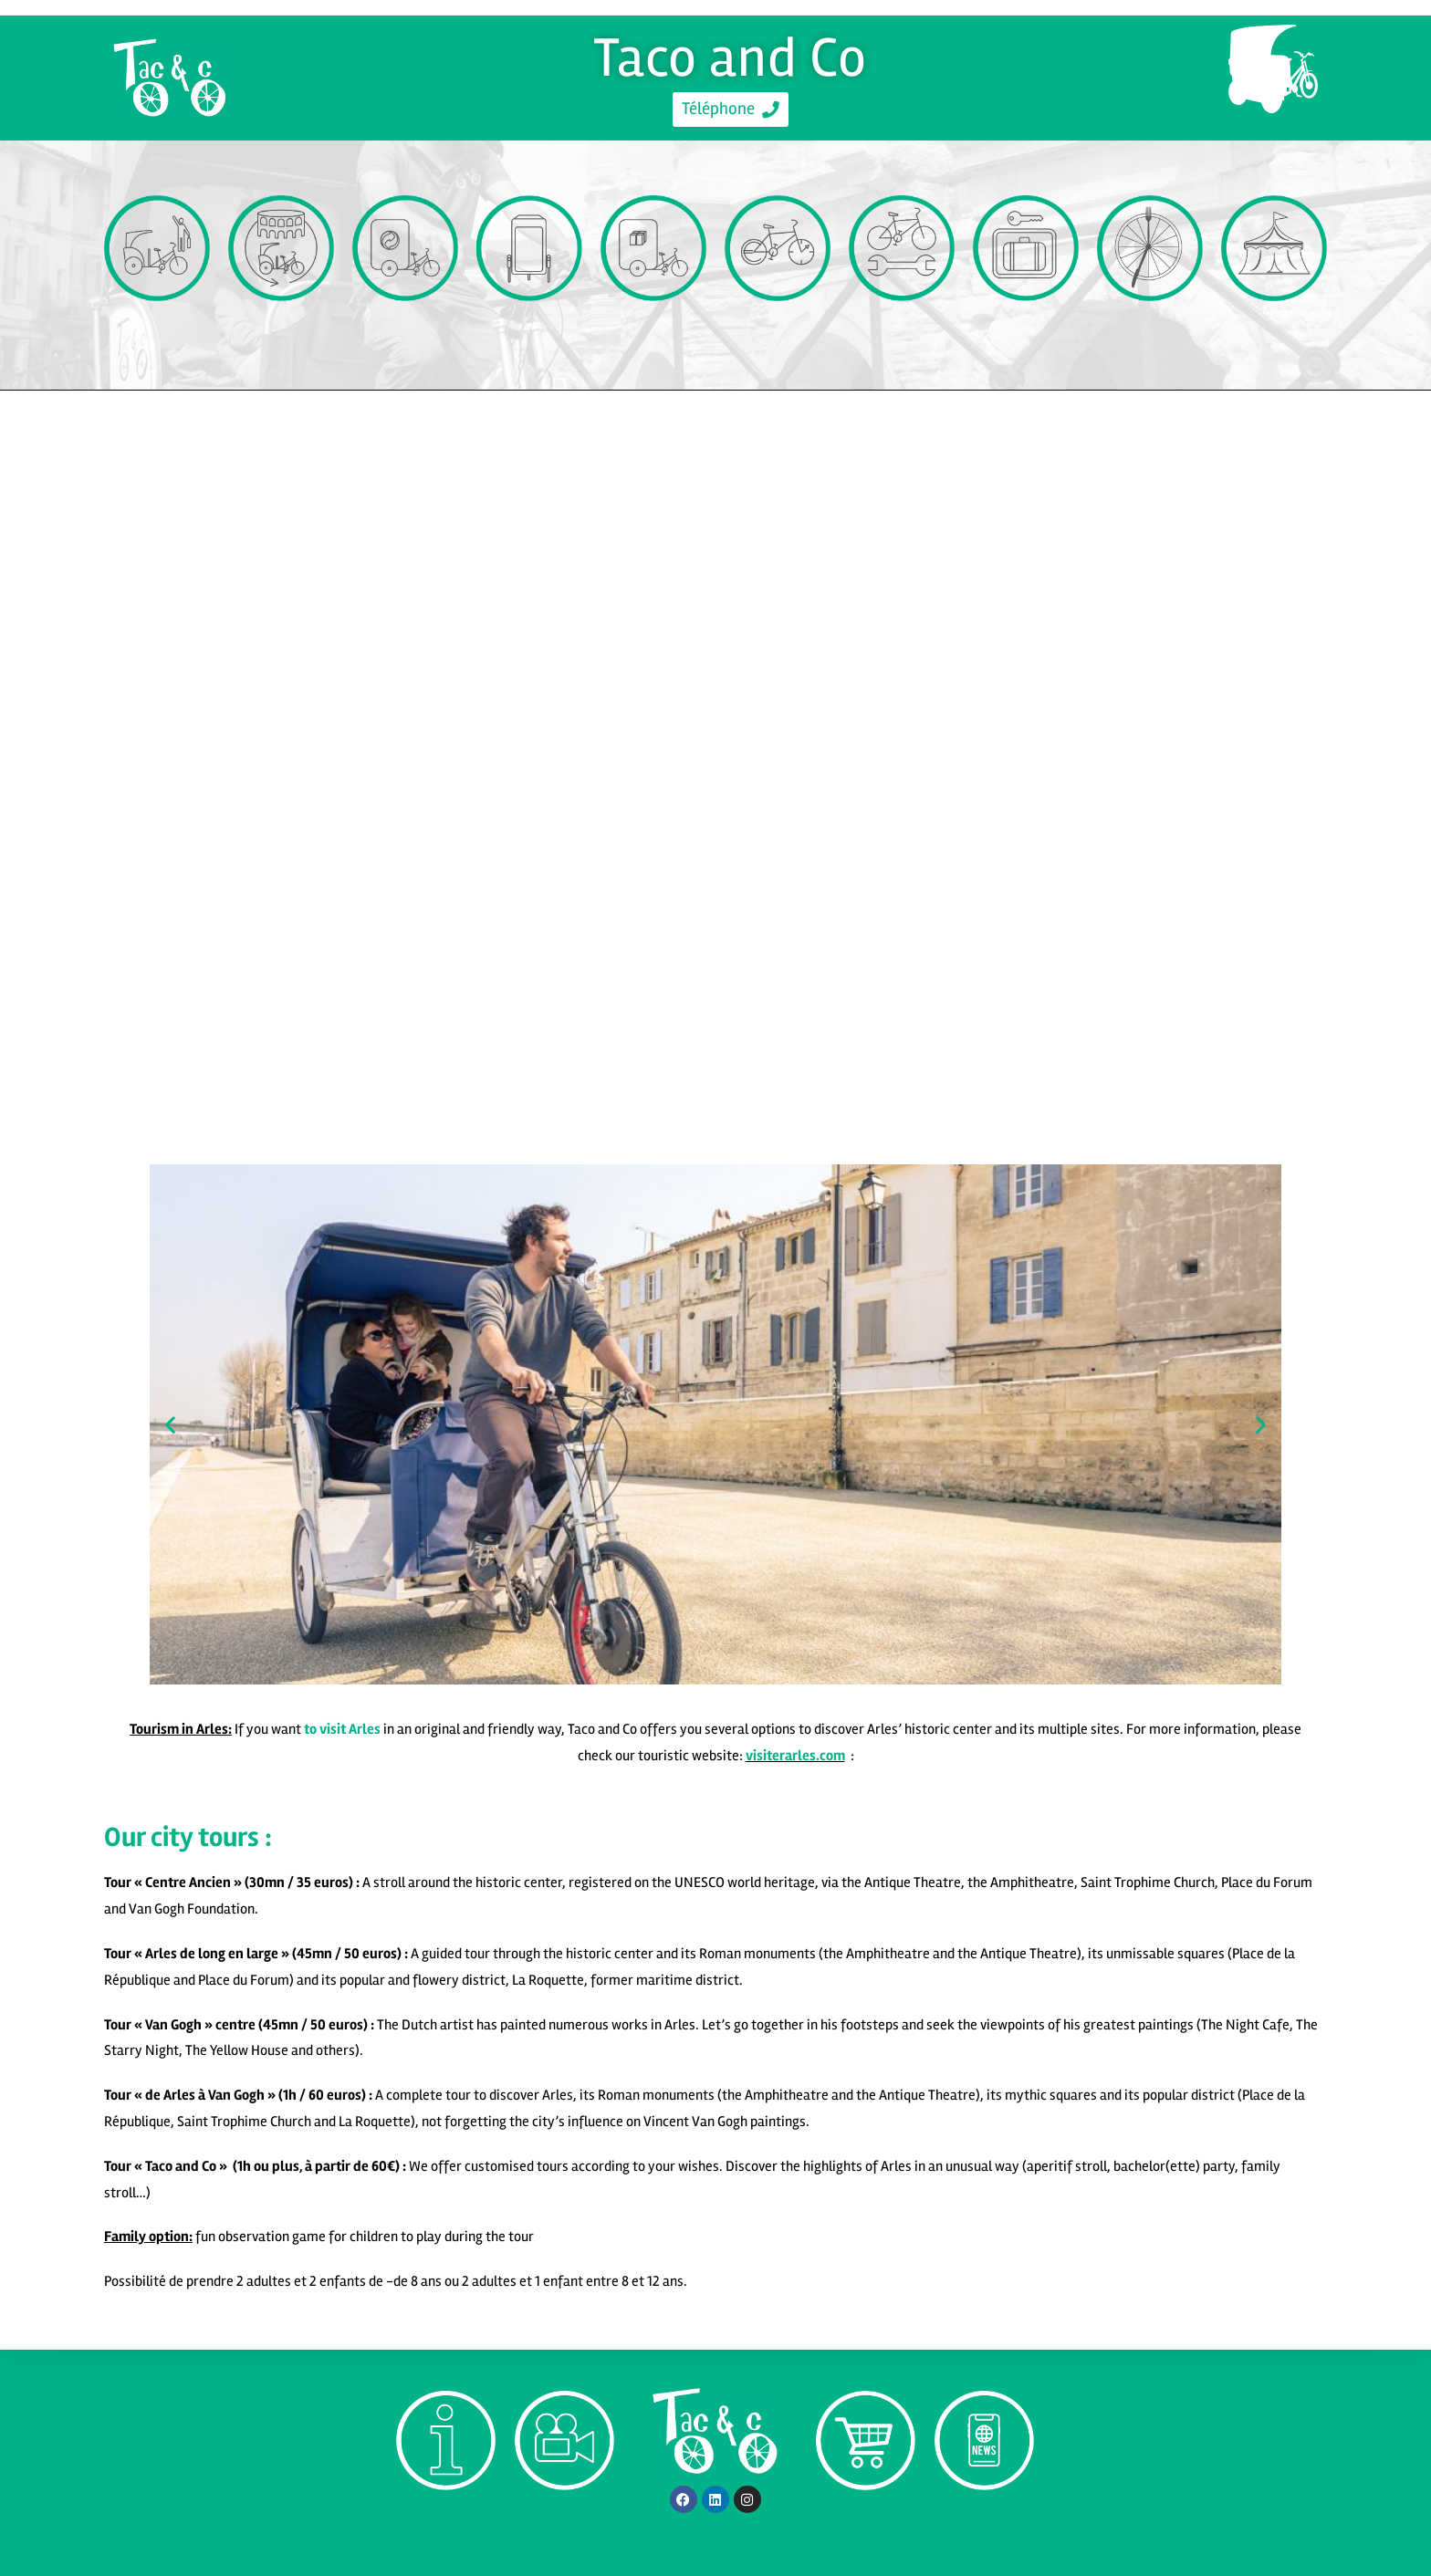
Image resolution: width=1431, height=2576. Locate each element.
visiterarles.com (795, 1756)
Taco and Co (730, 57)
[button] (170, 1424)
